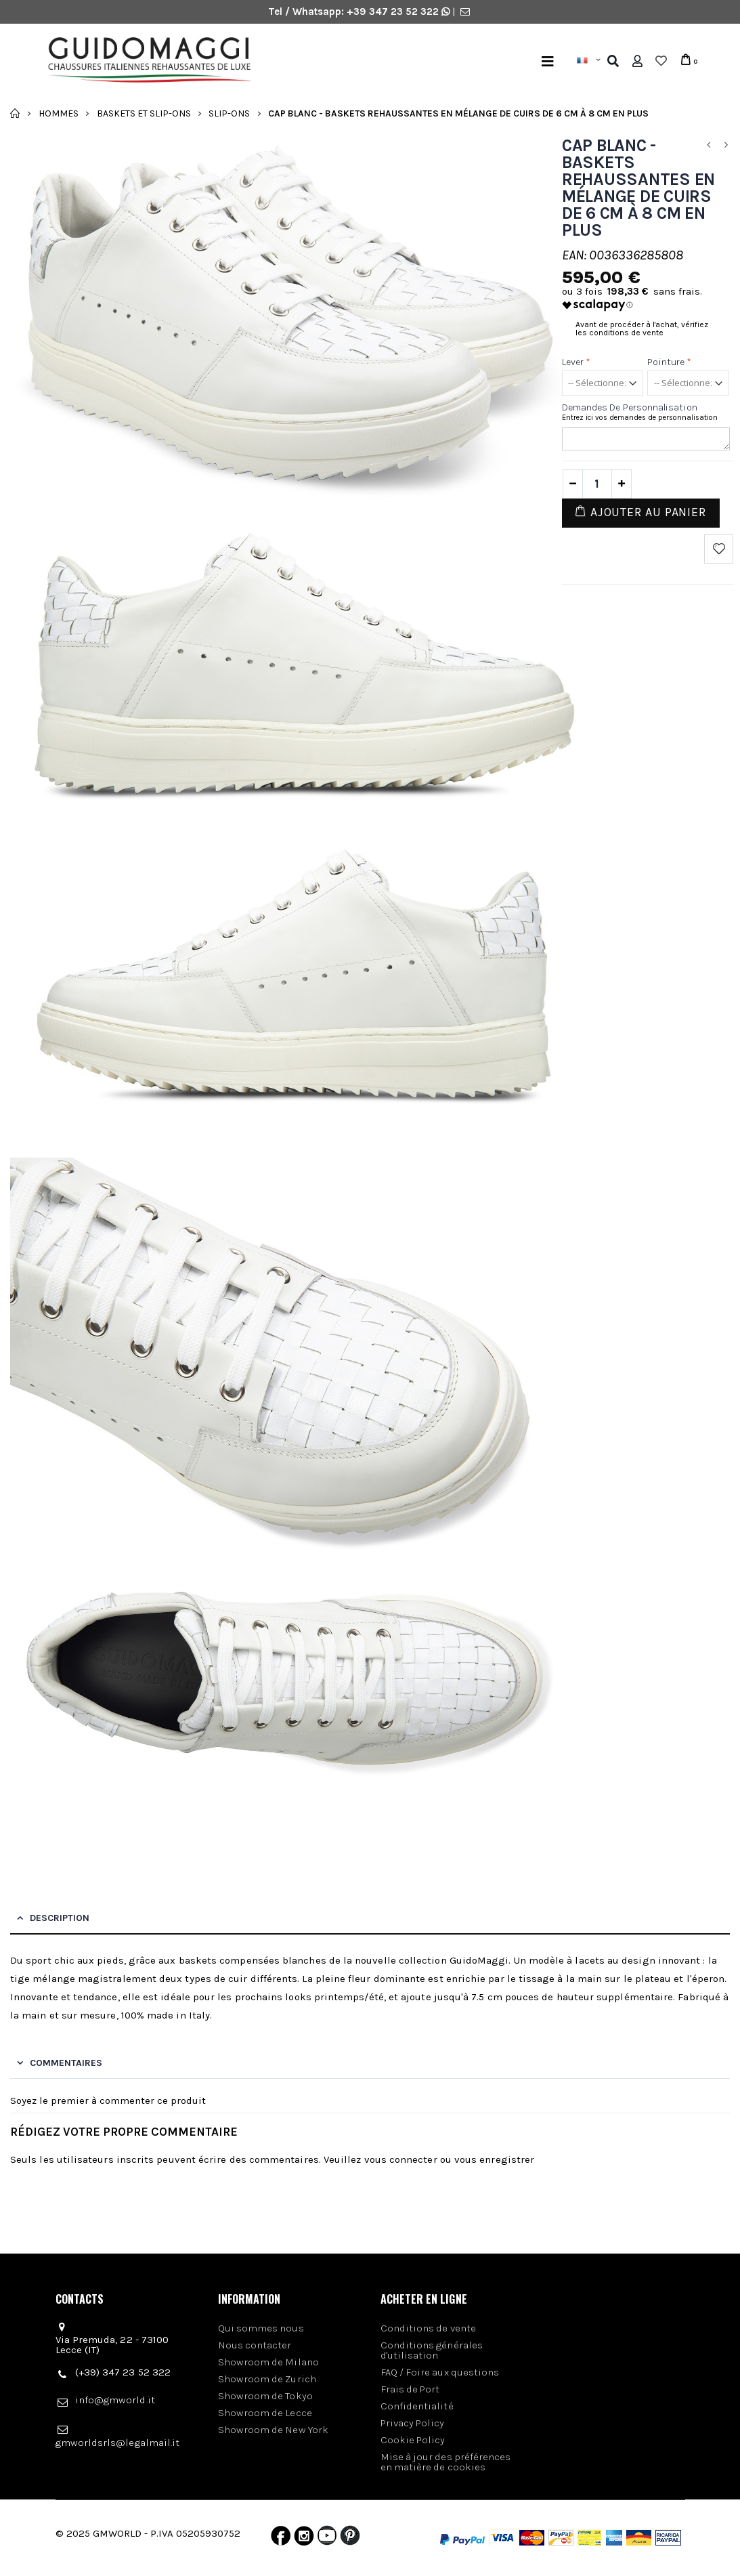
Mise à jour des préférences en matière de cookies (445, 2462)
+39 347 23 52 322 (394, 11)
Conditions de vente (428, 2328)
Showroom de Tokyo (265, 2396)
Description (59, 1918)
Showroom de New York (273, 2430)
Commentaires (66, 2063)
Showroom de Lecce (265, 2413)
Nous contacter (255, 2345)
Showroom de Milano (268, 2362)
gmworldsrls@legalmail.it (118, 2442)
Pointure (669, 362)
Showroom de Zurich (267, 2379)
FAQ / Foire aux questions (440, 2372)
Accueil (15, 113)
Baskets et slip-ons (144, 113)
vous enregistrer (494, 2159)
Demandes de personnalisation (629, 407)
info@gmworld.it (115, 2400)
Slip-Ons (229, 113)
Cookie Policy (412, 2440)
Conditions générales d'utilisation (431, 2350)
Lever (576, 362)
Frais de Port (410, 2389)
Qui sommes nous (261, 2328)
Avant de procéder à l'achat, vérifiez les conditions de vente (641, 328)
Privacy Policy (412, 2423)
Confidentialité (417, 2406)
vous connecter (400, 2159)
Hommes (59, 113)
